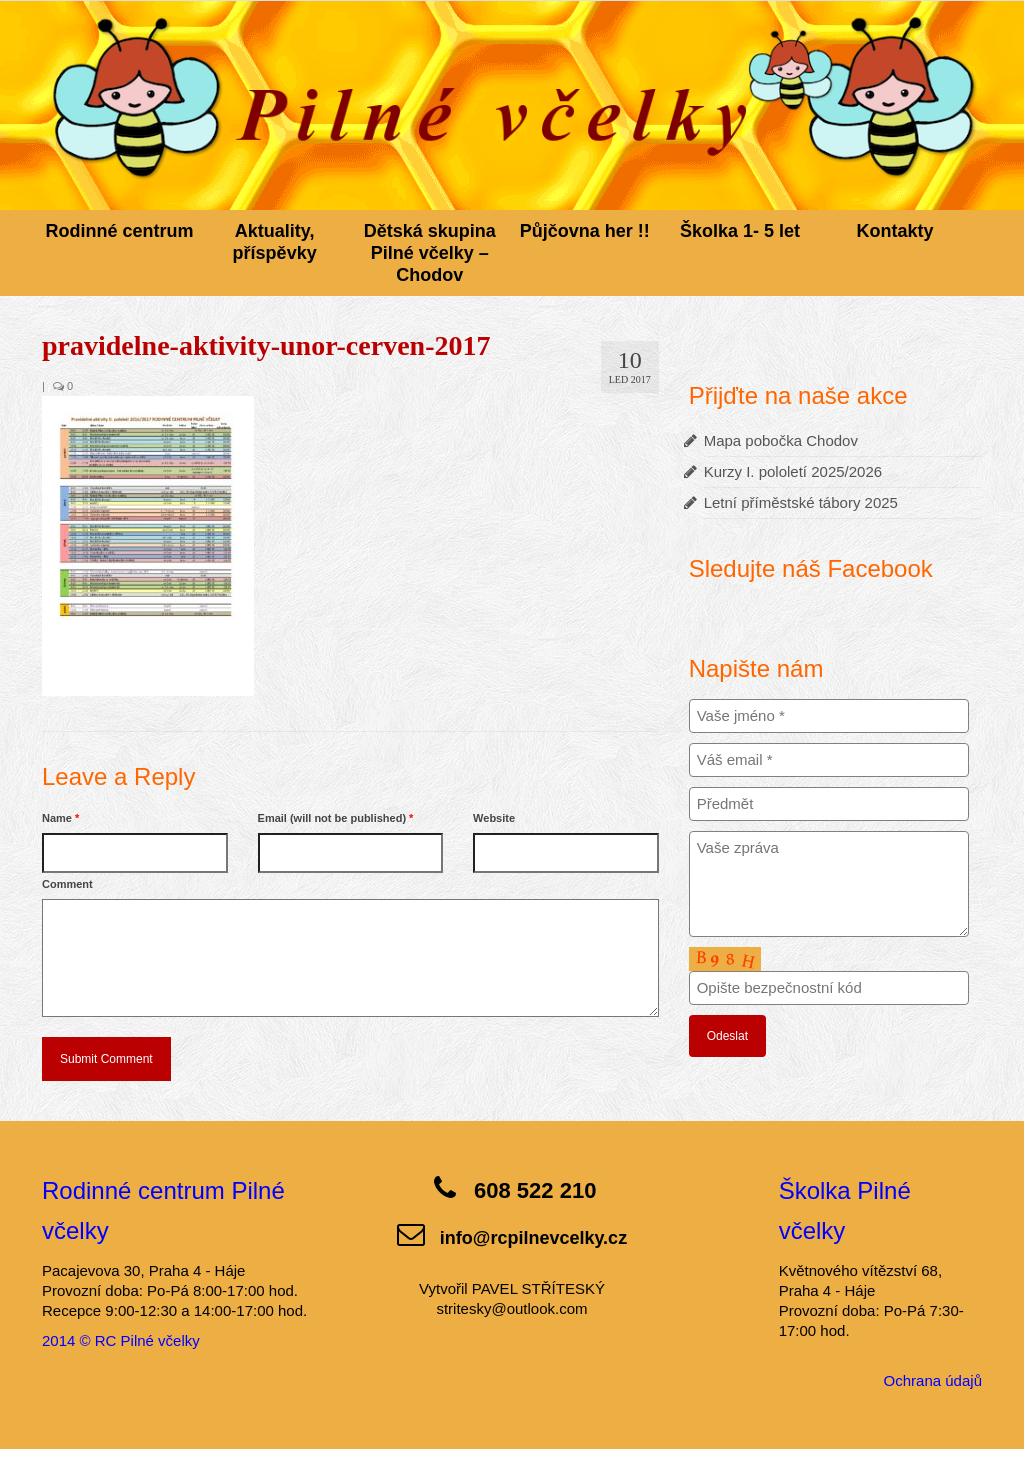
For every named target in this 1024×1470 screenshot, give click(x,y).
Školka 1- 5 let (740, 231)
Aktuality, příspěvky (275, 242)
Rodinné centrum (120, 231)
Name (60, 818)
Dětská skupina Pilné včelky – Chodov (430, 253)
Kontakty (895, 231)
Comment (67, 884)
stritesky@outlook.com (511, 1308)
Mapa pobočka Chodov (781, 440)
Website (494, 818)
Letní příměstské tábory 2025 (801, 502)
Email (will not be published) (336, 818)
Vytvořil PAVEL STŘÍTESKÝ (512, 1288)
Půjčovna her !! (585, 231)
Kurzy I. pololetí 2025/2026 (793, 471)
